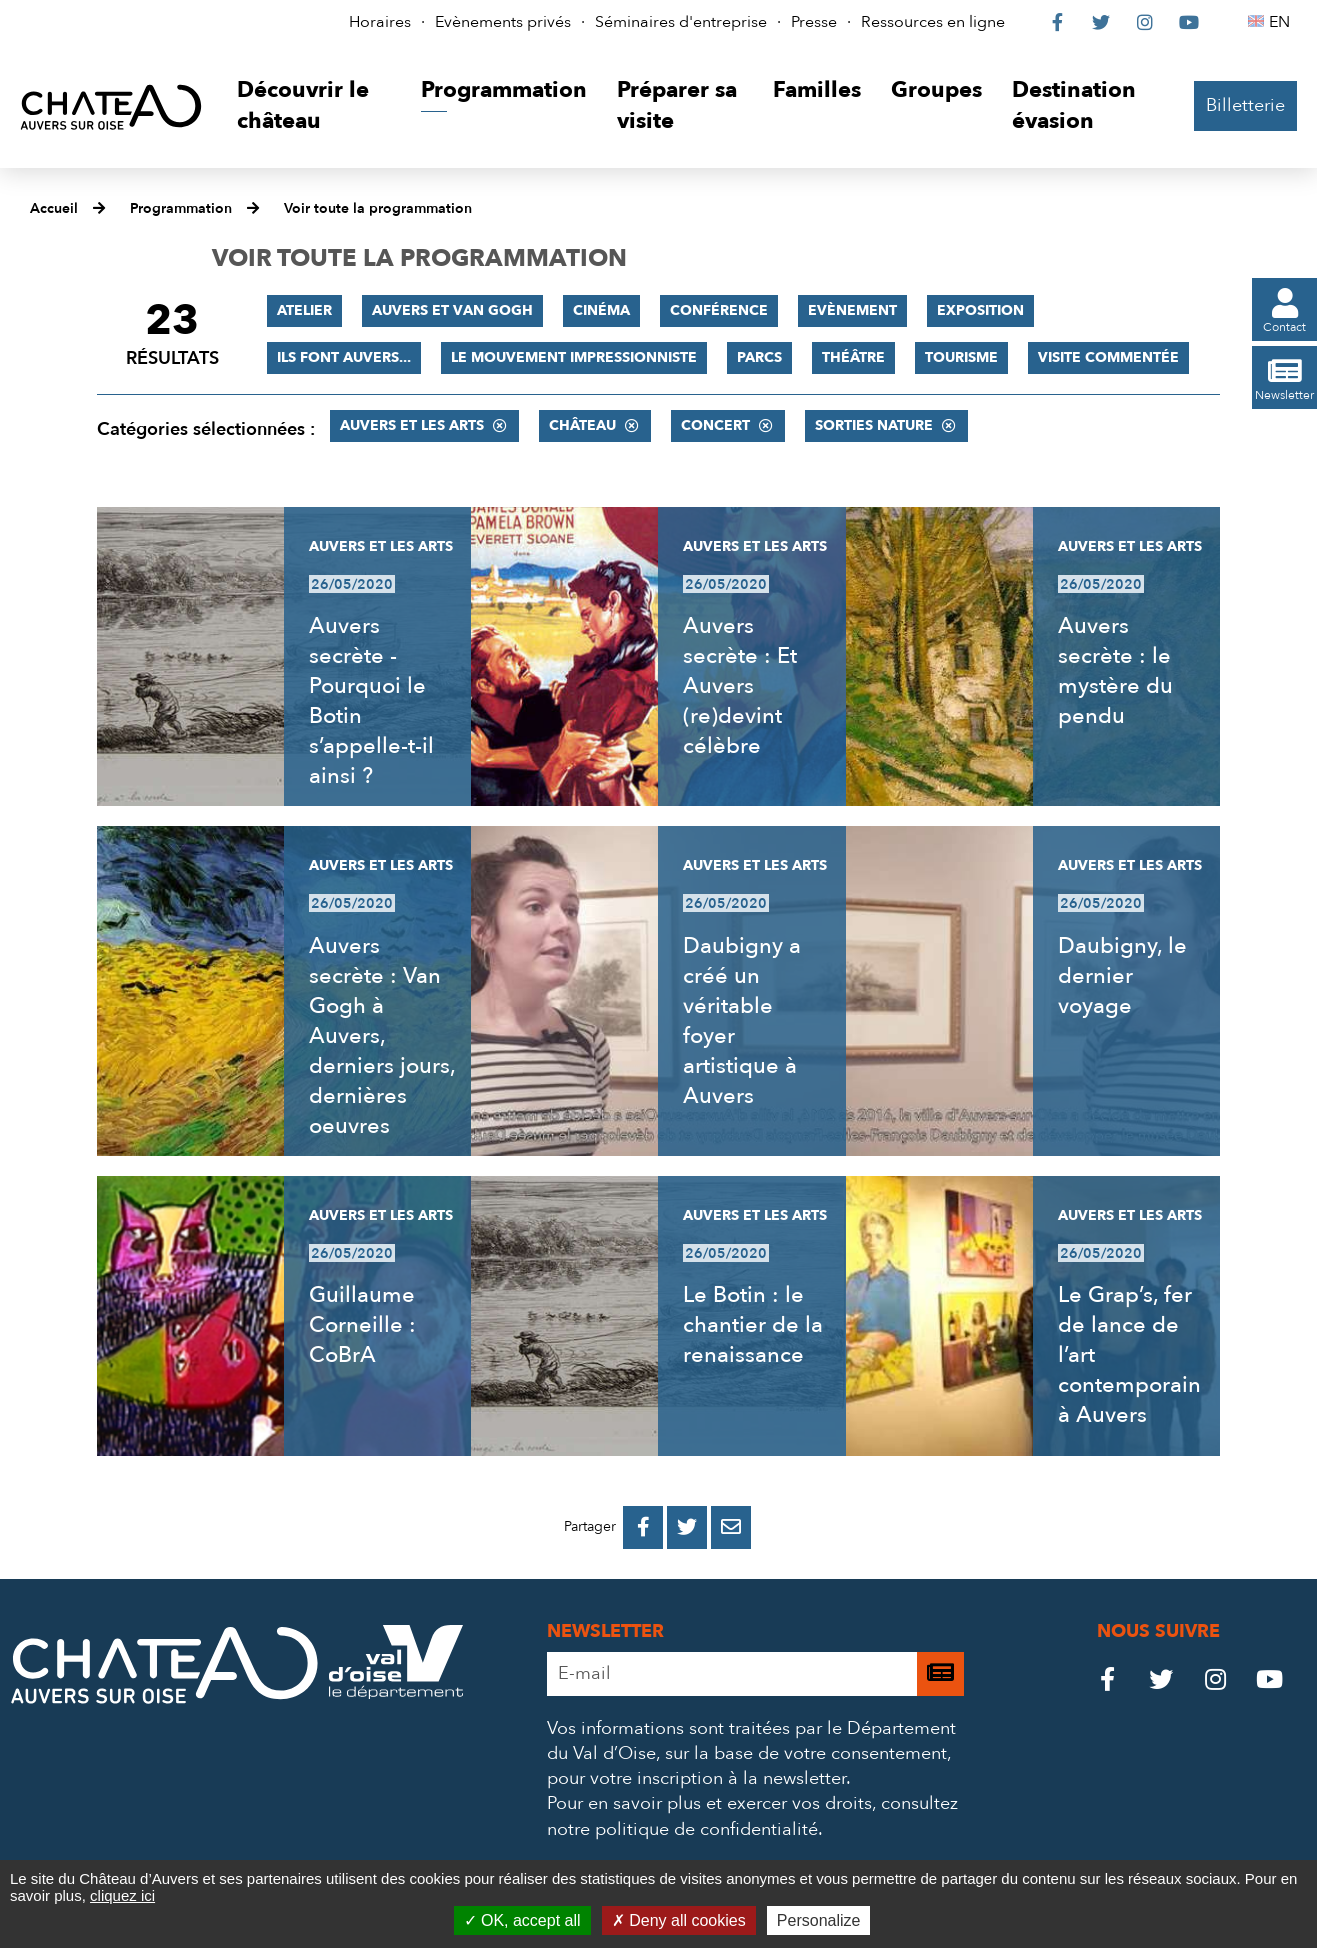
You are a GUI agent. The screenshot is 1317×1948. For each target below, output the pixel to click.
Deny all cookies (679, 1920)
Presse (814, 22)
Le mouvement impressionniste (574, 357)
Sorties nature (874, 425)
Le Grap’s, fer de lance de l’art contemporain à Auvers (1129, 1355)
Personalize (819, 1920)
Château (582, 425)
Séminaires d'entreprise (681, 22)
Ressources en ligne (933, 22)
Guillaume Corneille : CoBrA (362, 1325)
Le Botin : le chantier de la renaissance (753, 1325)
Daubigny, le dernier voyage (1122, 976)
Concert (715, 425)
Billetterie (1245, 105)
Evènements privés (503, 22)
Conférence (719, 310)
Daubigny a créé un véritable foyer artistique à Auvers (742, 1021)
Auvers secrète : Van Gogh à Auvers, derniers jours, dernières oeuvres (382, 1036)
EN (1282, 22)
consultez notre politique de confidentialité (752, 1816)
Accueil (54, 208)
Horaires (380, 22)
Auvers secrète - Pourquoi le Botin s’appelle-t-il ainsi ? (371, 701)
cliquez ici (122, 1895)
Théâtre (853, 357)
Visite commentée (1108, 357)
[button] (314, 106)
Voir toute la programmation (378, 208)
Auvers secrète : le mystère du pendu (1115, 671)
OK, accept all (522, 1920)
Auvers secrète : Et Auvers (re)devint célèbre (740, 686)
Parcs (759, 357)
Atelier (304, 310)
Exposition (980, 310)
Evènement (852, 310)
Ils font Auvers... (344, 357)
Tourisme (961, 357)
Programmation (181, 208)
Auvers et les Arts (412, 425)
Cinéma (601, 310)
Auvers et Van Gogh (452, 310)
